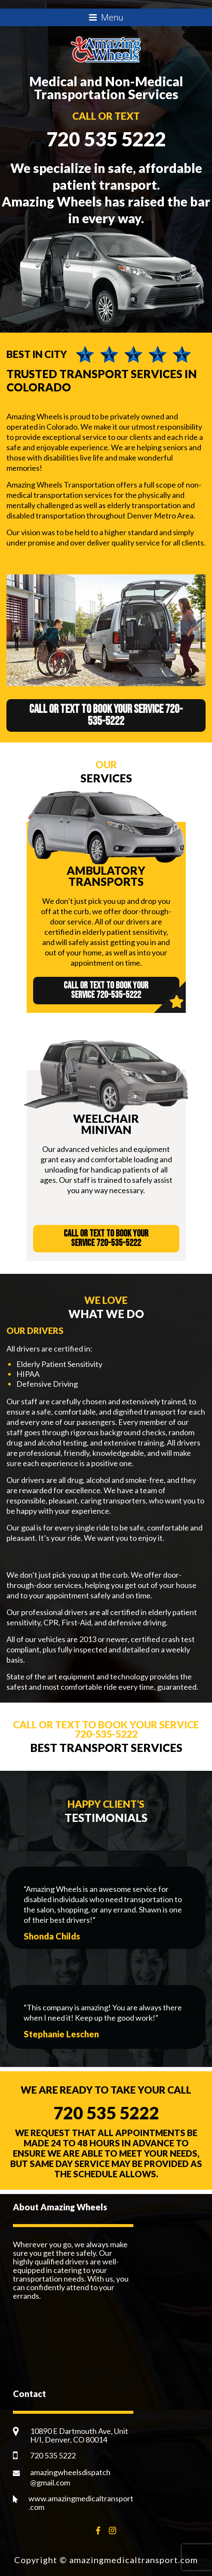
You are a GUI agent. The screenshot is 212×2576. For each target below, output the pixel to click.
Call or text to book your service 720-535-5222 (106, 715)
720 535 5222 (106, 139)
